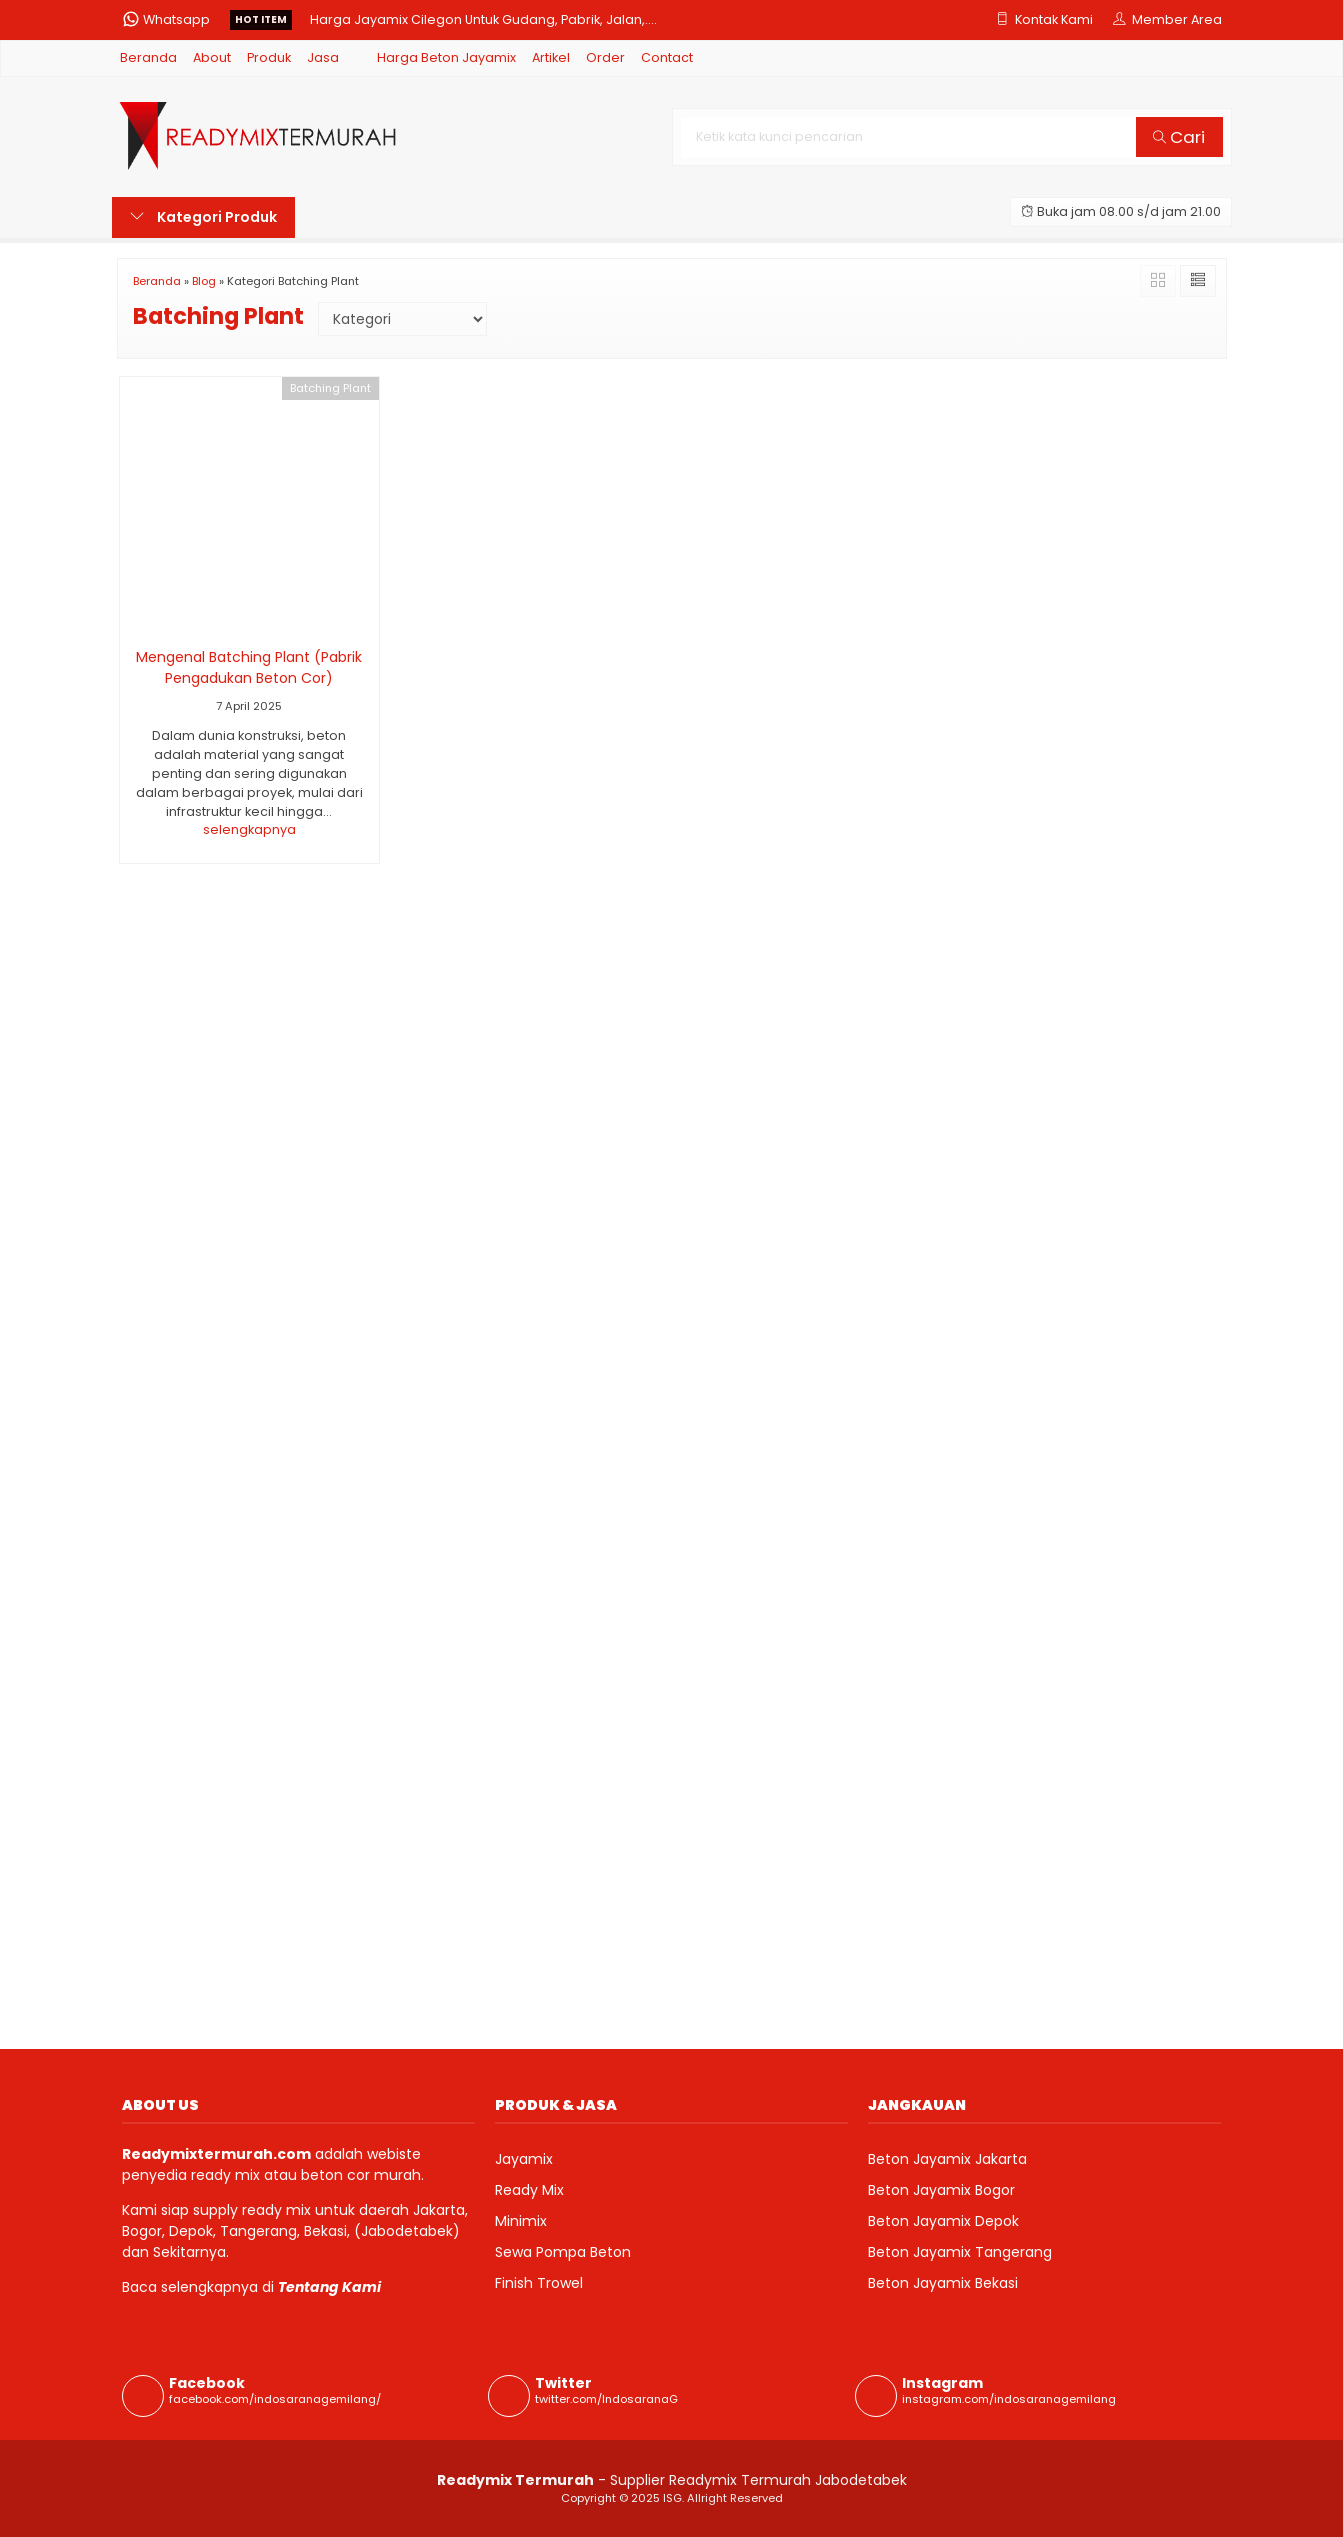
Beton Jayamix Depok (943, 2221)
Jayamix (524, 2159)
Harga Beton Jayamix (446, 57)
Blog (204, 281)
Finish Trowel (539, 2283)
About (212, 57)
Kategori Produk (203, 217)
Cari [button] (1179, 137)
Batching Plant (330, 388)
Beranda (148, 57)
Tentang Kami (329, 2287)
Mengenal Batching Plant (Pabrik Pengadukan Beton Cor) (249, 667)
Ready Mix (529, 2190)
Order (605, 57)
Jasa (323, 57)
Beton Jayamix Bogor (941, 2190)
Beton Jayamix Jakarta (947, 2159)
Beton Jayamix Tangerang (960, 2252)
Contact (667, 57)
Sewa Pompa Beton (563, 2252)
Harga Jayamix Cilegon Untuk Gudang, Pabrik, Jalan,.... (483, 19)
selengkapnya (249, 829)
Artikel (551, 57)
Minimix (521, 2221)
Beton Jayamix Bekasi (943, 2283)
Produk (269, 57)
